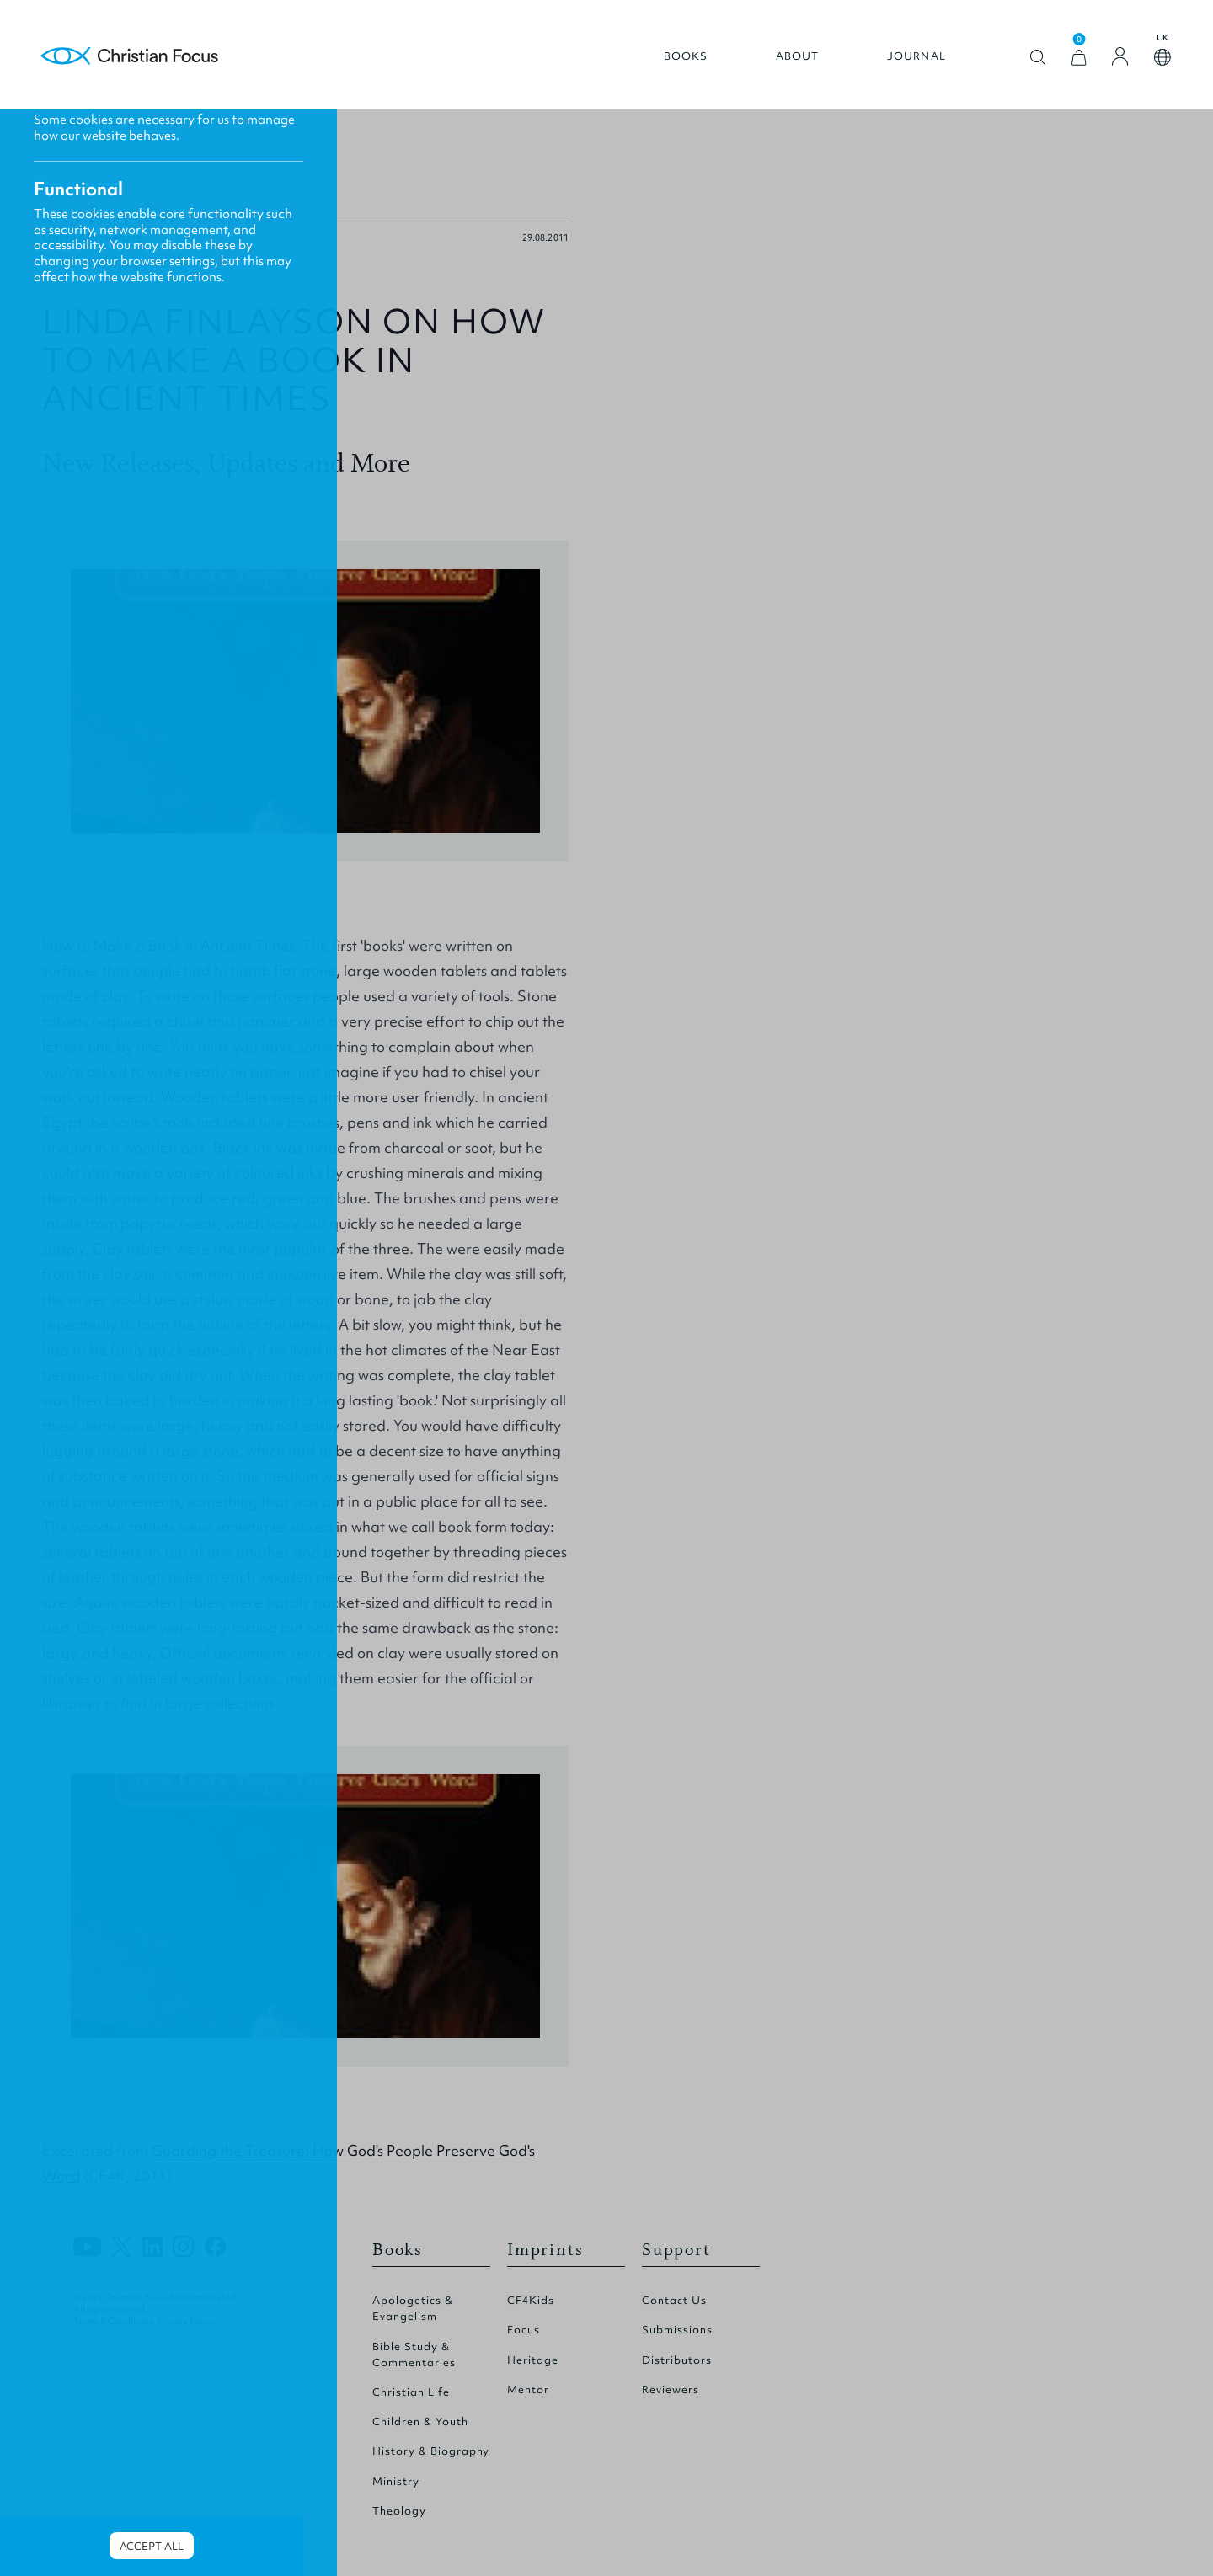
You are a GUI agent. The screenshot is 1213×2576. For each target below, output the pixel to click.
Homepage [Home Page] (129, 57)
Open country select (1162, 57)
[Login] (1120, 56)
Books (686, 56)
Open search (1038, 58)
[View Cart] (1079, 58)
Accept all (152, 2546)
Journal (916, 56)
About (798, 56)
